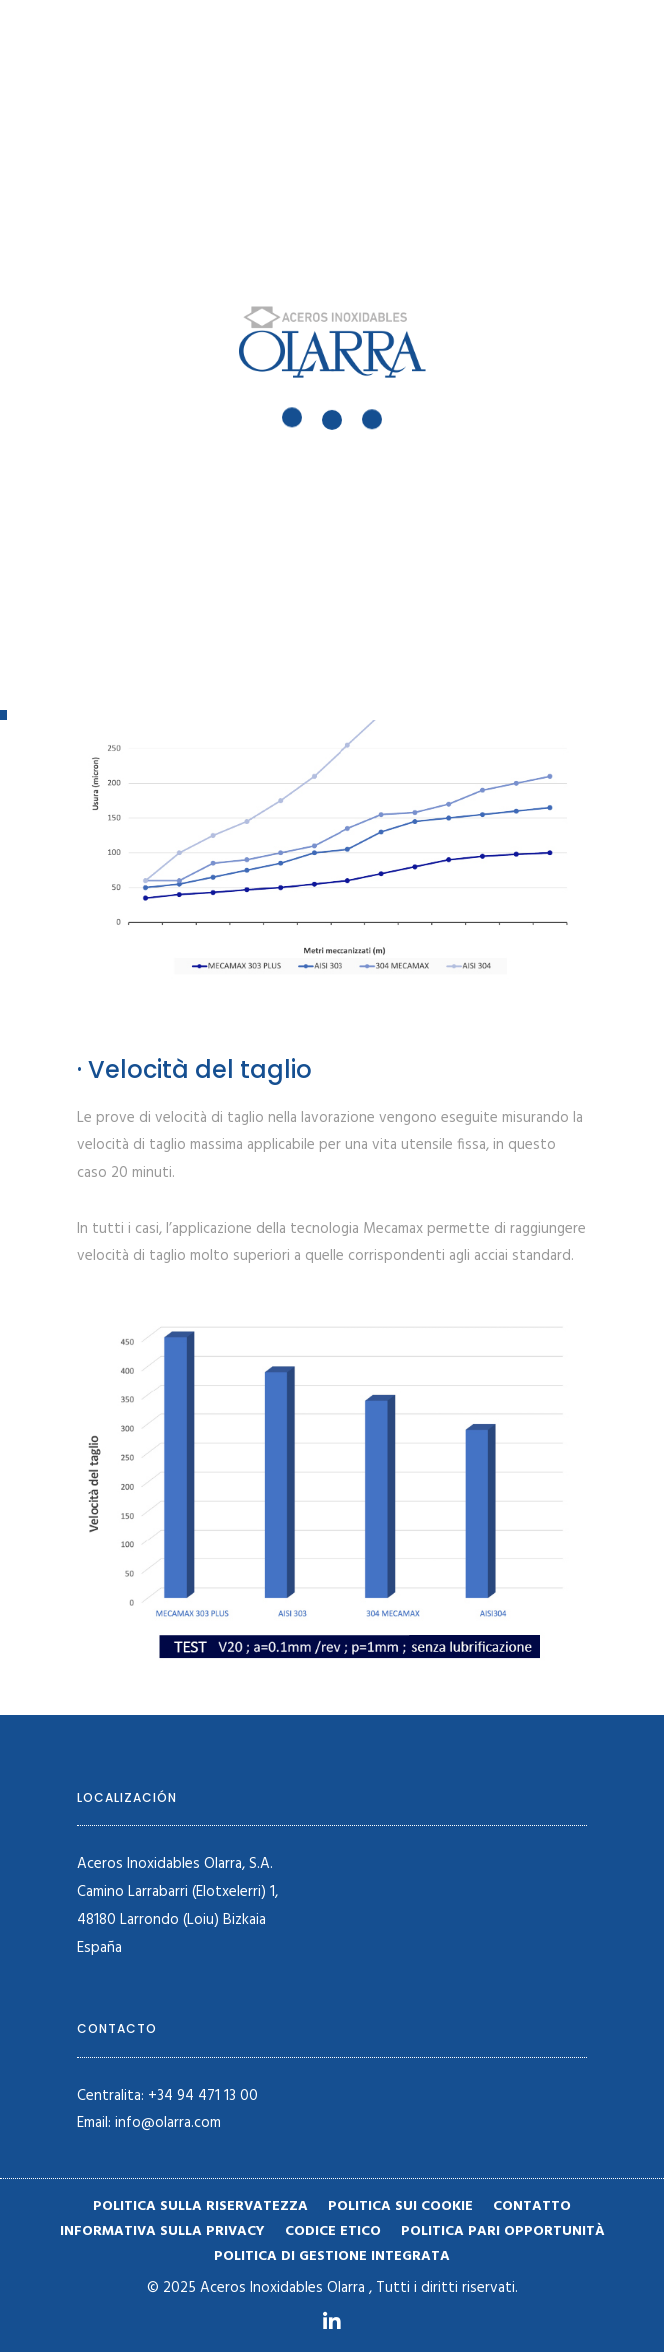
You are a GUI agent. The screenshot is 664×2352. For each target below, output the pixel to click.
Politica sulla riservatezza (200, 2206)
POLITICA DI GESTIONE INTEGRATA (332, 2256)
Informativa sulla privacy (162, 2231)
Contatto (532, 2206)
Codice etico (333, 2231)
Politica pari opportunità (503, 2231)
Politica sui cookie (400, 2206)
